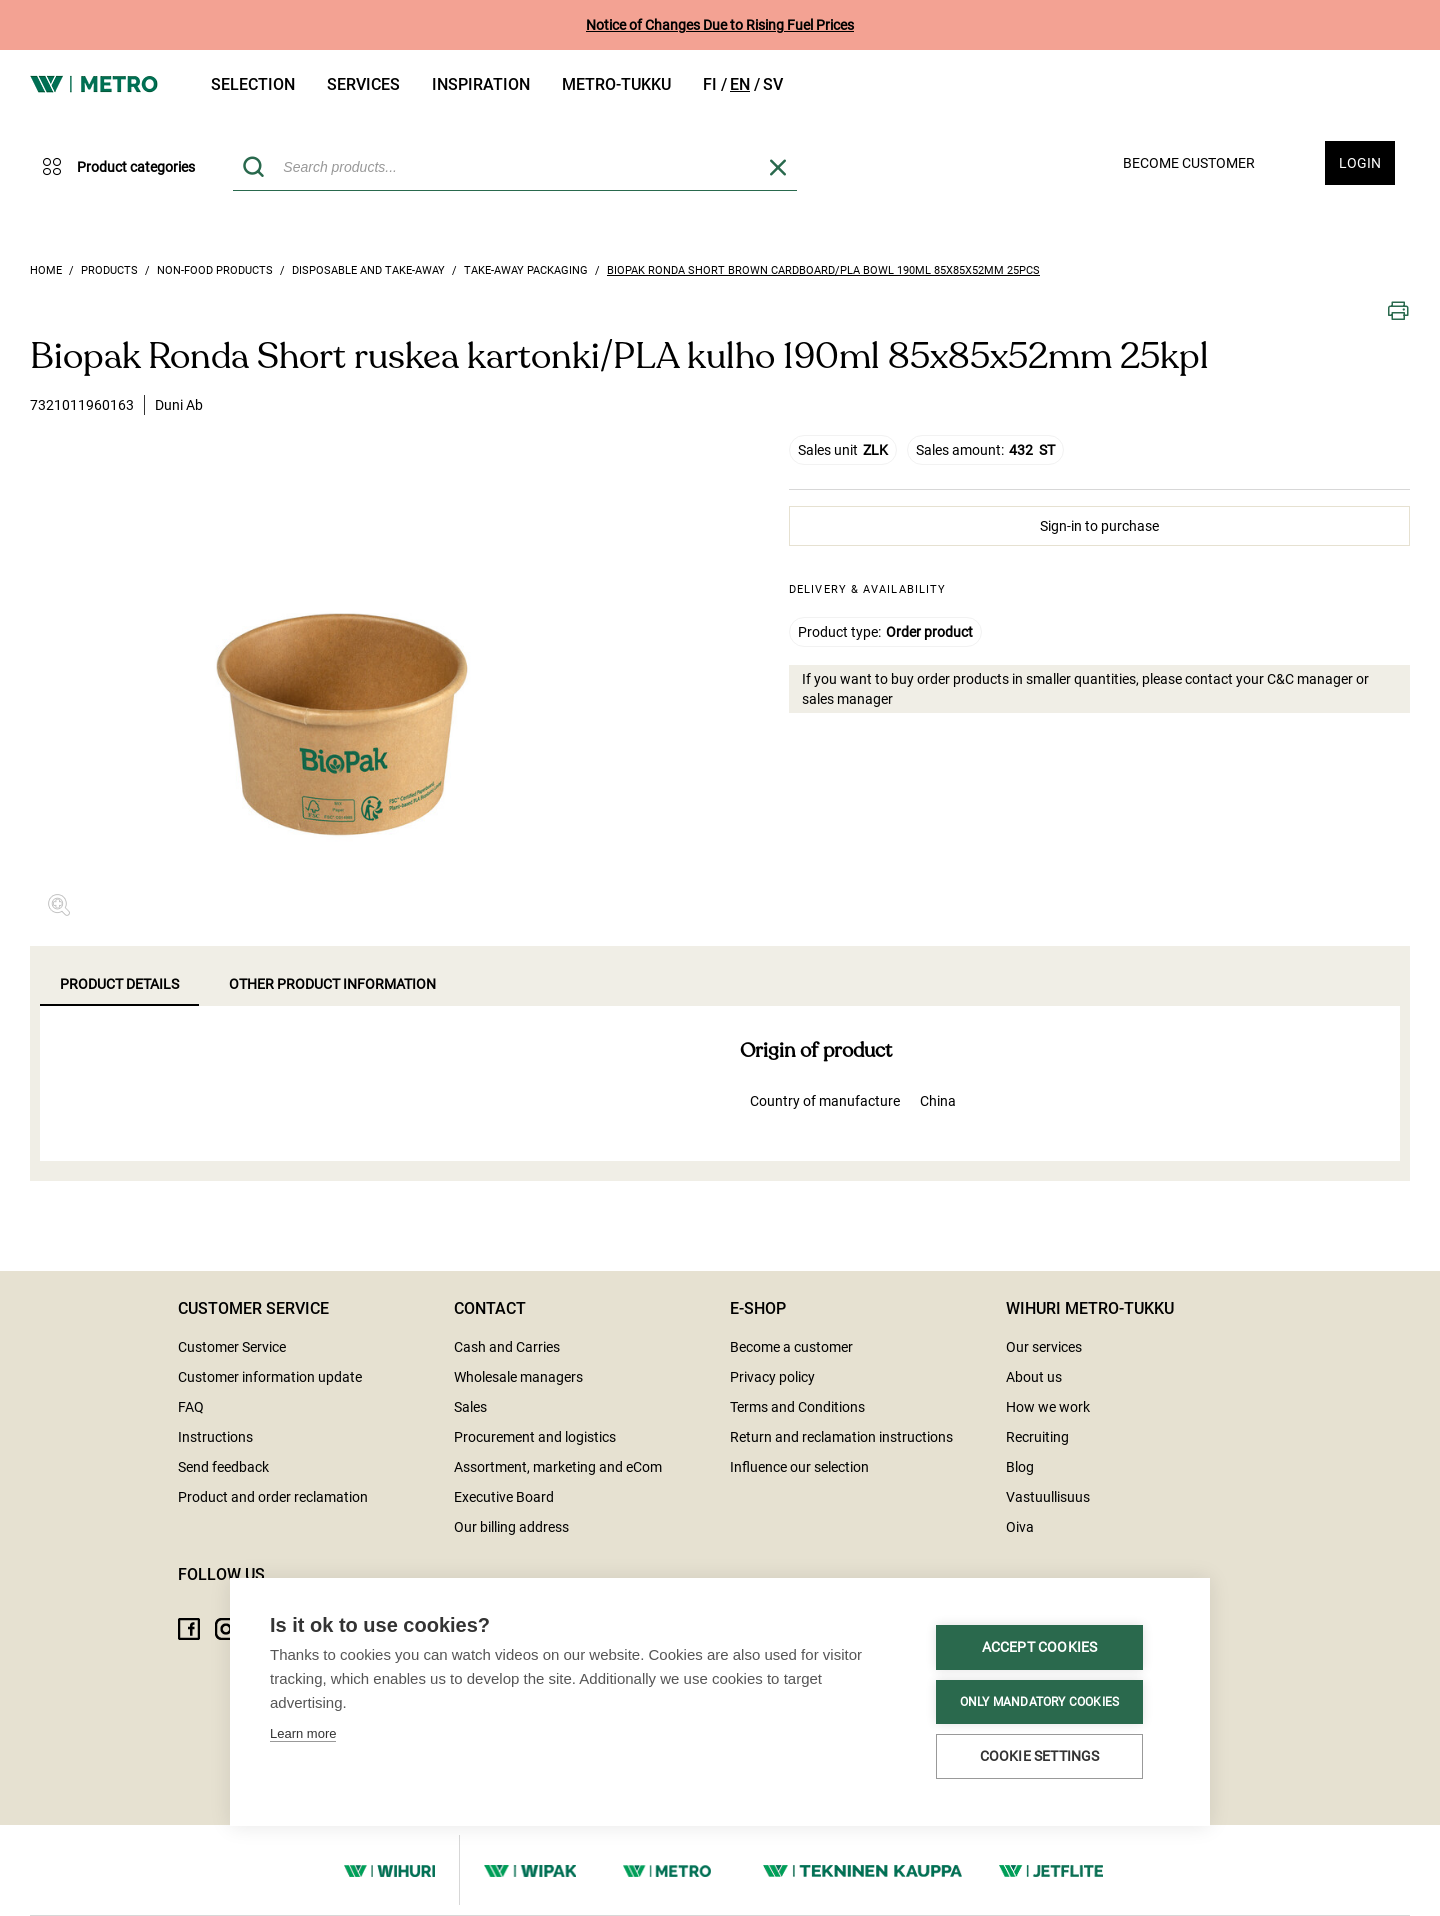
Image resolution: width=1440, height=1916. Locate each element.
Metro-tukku (616, 84)
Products (109, 270)
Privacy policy (772, 1377)
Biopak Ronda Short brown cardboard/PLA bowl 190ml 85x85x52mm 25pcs (823, 270)
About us (1034, 1377)
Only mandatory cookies (383, 1702)
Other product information (332, 984)
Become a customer (791, 1347)
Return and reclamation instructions (841, 1437)
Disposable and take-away (368, 270)
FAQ (191, 1407)
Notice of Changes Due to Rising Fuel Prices (720, 25)
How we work (1048, 1407)
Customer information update (270, 1377)
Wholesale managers (518, 1377)
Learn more (303, 1603)
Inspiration (481, 84)
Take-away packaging (526, 270)
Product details (119, 984)
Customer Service (232, 1347)
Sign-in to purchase (1099, 526)
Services (363, 84)
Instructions (215, 1437)
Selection (253, 84)
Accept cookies (384, 1648)
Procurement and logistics (535, 1437)
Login (1360, 163)
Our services (1044, 1347)
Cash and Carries (507, 1347)
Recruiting (1037, 1437)
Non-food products (215, 270)
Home (46, 270)
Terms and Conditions (797, 1407)
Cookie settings (384, 1755)
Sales (470, 1407)
